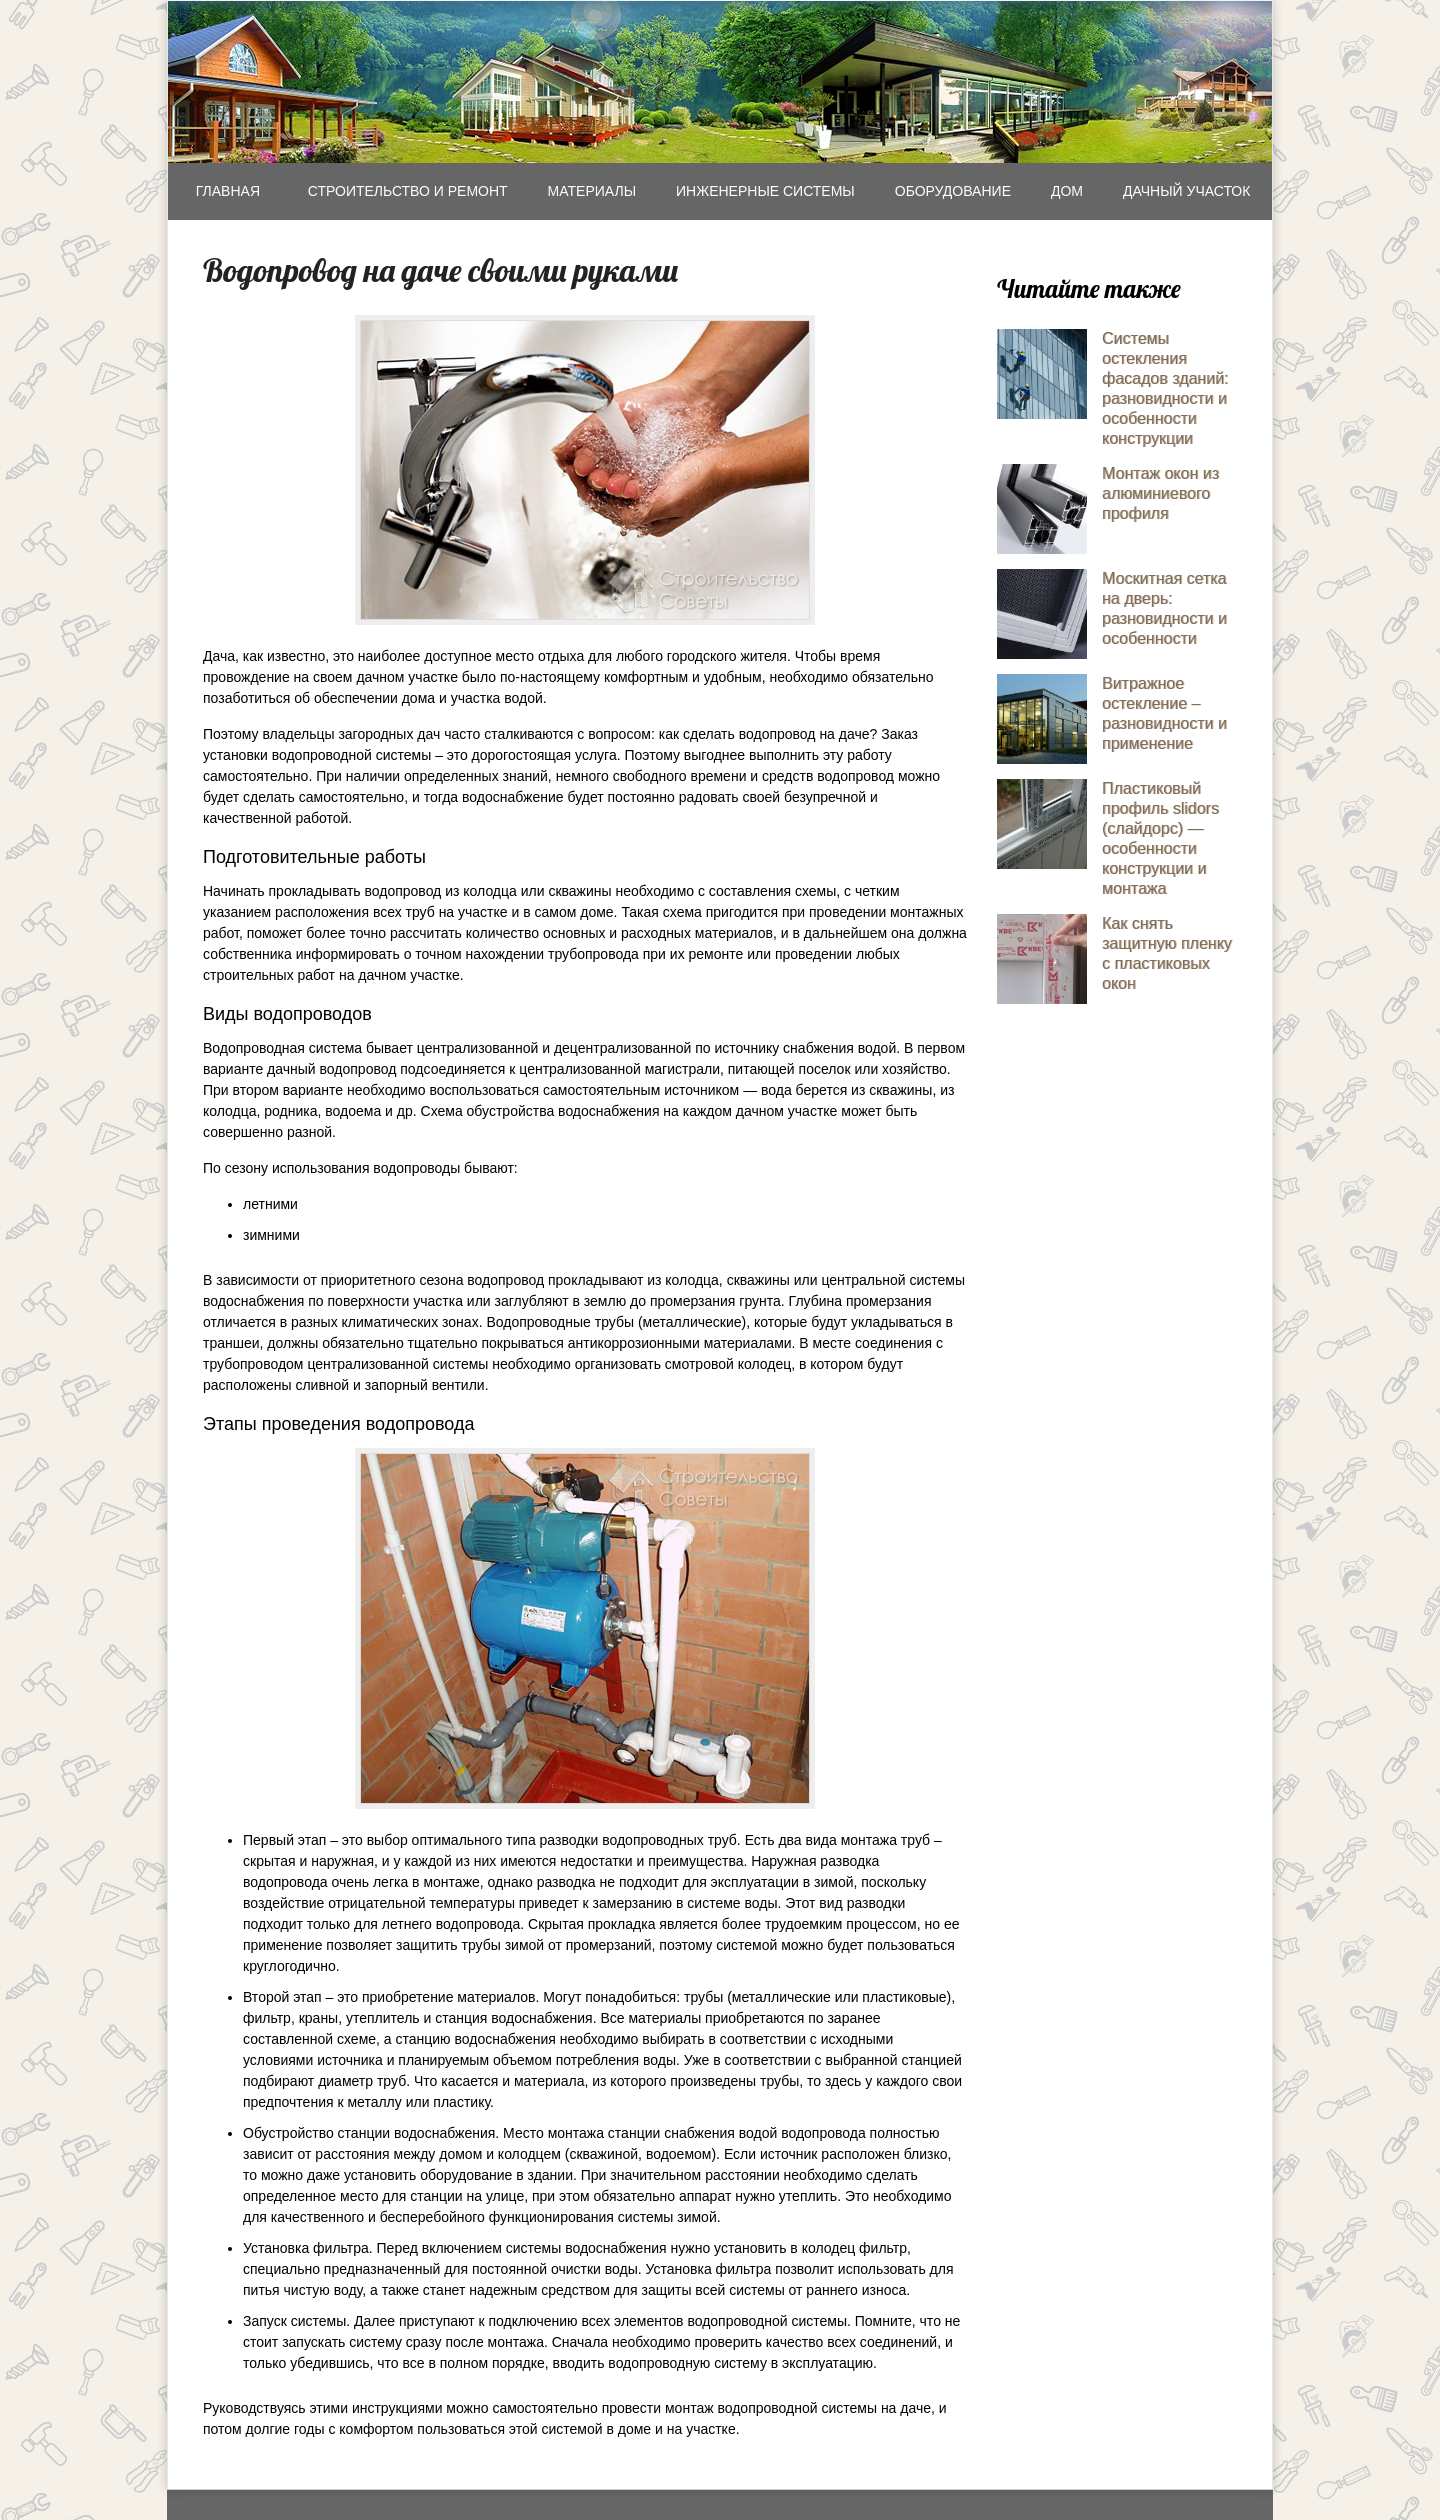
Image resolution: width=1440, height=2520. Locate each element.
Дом (1067, 191)
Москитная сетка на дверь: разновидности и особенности (1164, 608)
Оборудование (953, 191)
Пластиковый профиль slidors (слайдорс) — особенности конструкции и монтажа (1160, 838)
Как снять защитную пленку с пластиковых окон (1167, 953)
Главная (228, 191)
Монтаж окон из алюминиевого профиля (1160, 493)
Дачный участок (1186, 191)
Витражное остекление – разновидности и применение (1164, 713)
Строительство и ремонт (408, 191)
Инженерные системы (765, 191)
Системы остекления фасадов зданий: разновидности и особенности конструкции (1165, 388)
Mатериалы (592, 191)
